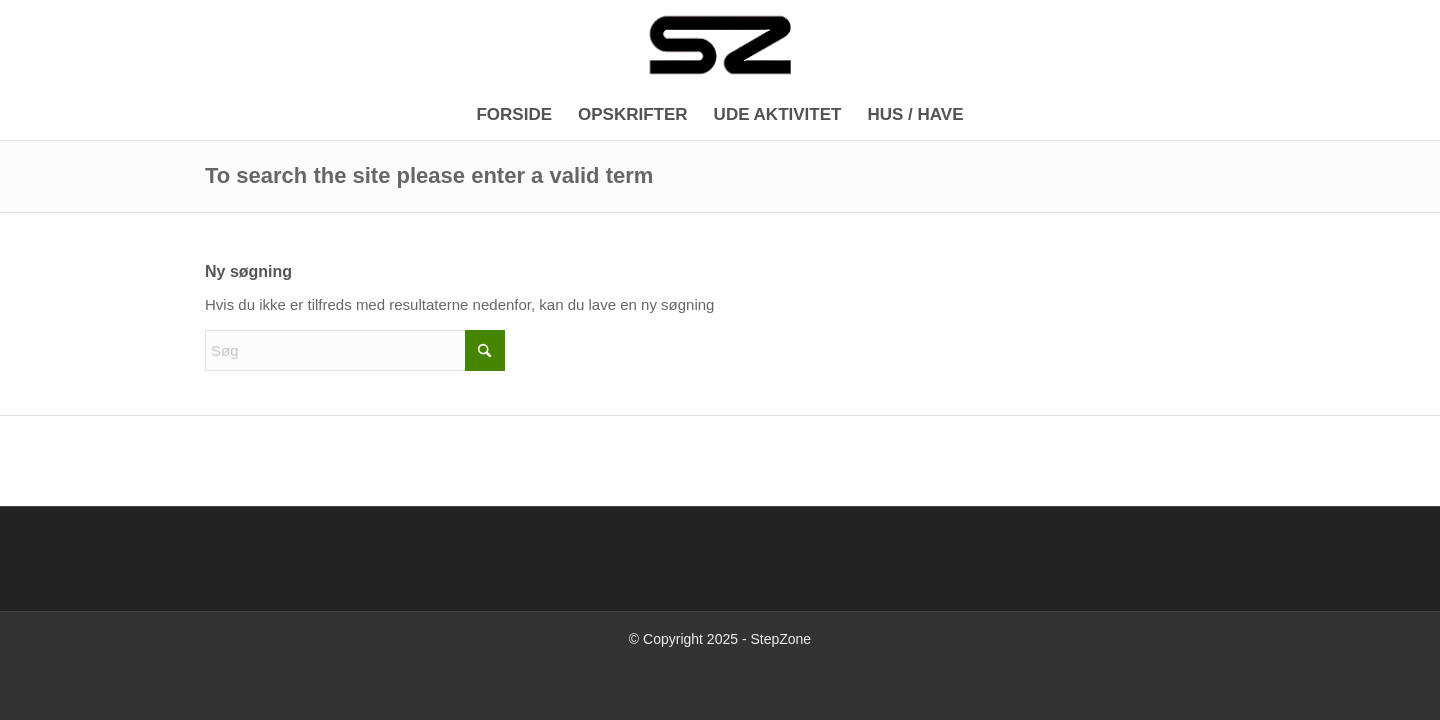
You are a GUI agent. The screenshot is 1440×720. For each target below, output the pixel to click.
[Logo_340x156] (720, 45)
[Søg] (355, 350)
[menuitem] (514, 115)
